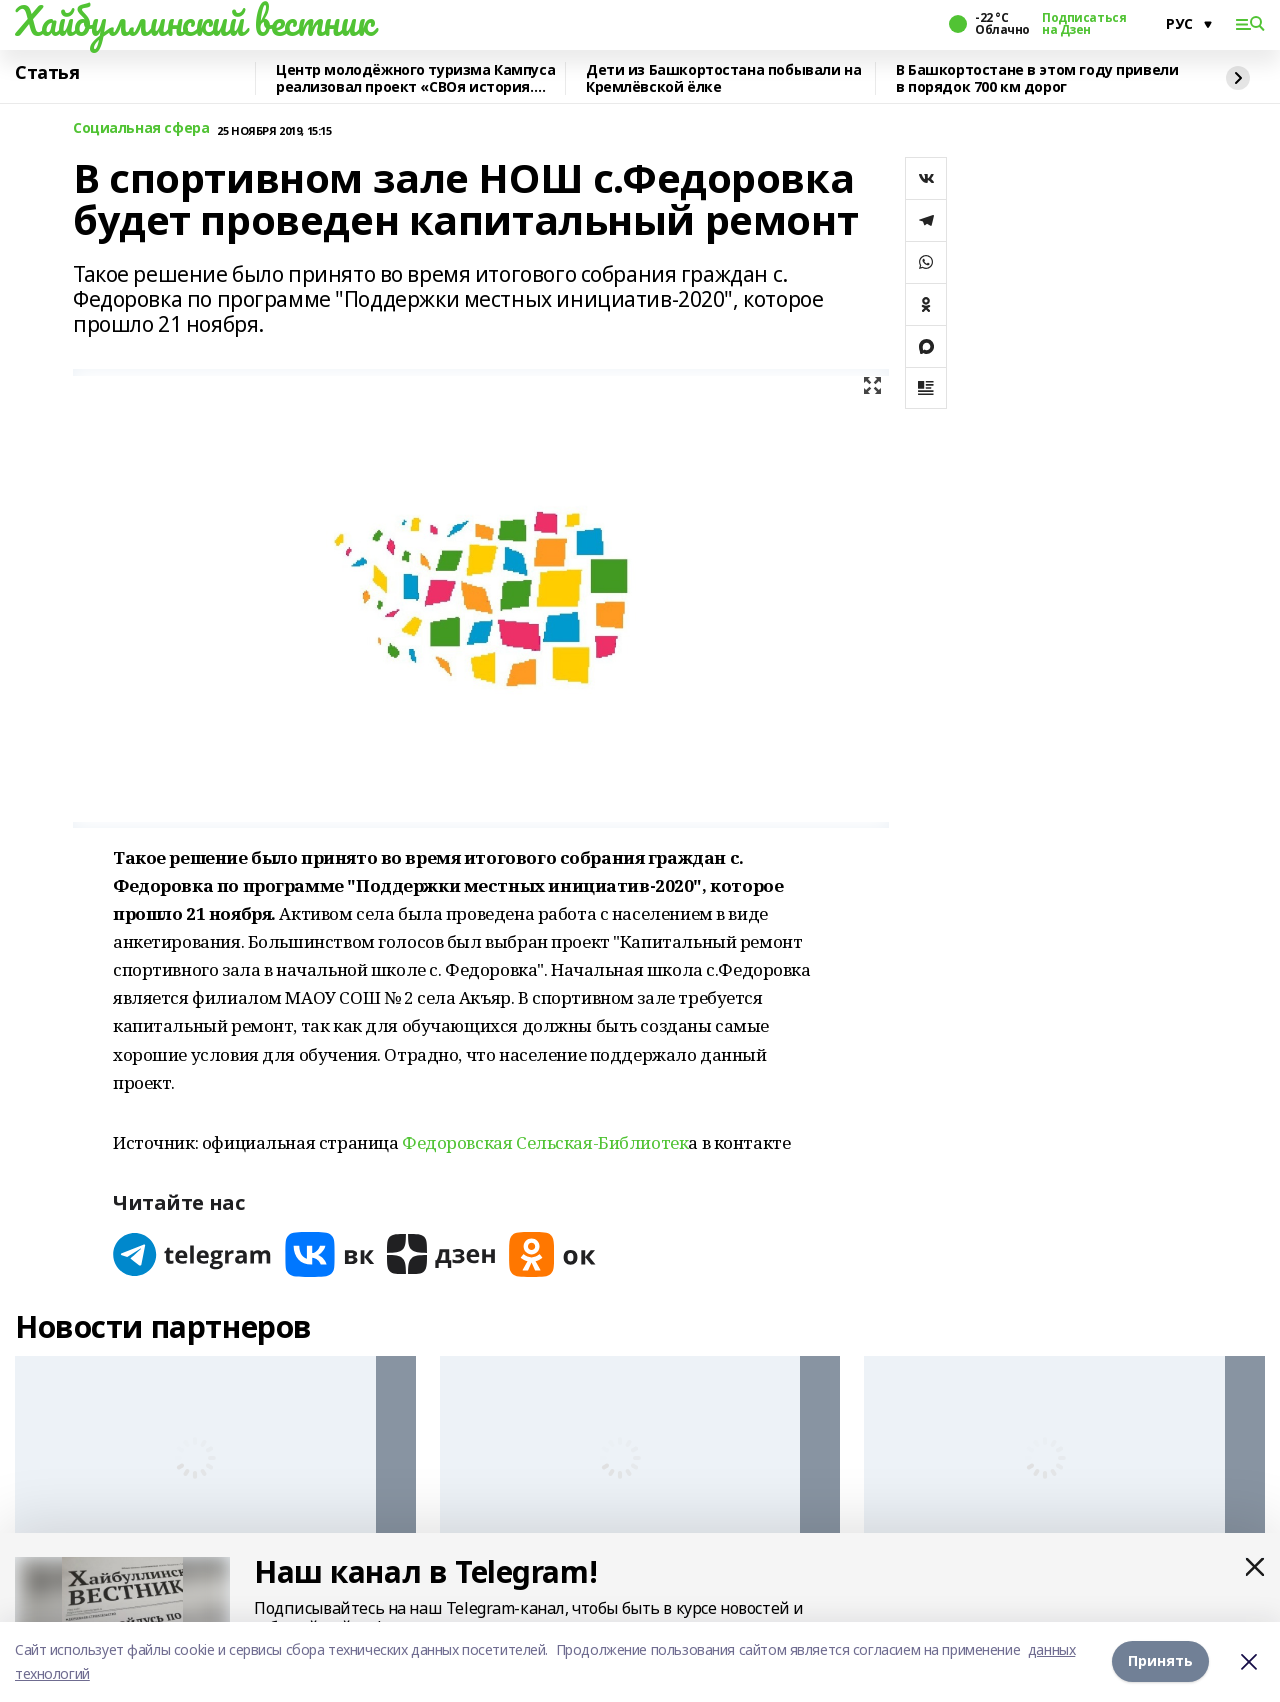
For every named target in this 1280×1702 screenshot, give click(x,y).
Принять (1160, 1661)
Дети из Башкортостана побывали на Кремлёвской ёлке (723, 78)
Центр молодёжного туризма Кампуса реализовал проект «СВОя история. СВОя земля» (415, 78)
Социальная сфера (141, 128)
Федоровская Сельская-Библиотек (545, 1142)
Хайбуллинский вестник (194, 21)
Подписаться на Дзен (1084, 24)
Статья (47, 73)
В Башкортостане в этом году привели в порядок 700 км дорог (1037, 78)
